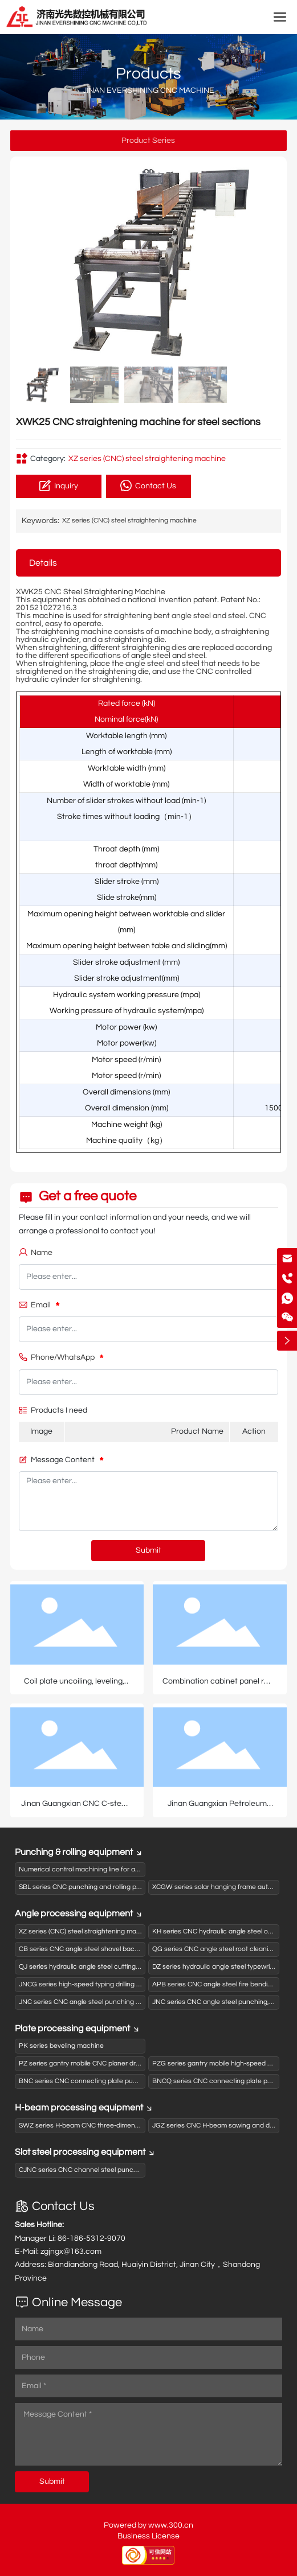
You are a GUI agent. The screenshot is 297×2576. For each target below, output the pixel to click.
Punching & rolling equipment (79, 1852)
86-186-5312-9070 (91, 2238)
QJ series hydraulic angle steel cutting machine (91, 1966)
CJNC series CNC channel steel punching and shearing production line (127, 2170)
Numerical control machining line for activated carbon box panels (119, 1869)
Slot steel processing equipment (85, 2152)
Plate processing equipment (77, 2028)
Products (148, 73)
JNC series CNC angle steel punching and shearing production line (121, 2002)
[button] (267, 261)
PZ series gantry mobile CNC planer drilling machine (98, 2063)
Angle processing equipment (79, 1913)
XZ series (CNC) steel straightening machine (147, 459)
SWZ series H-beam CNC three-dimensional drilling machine (110, 2125)
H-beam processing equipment (84, 2107)
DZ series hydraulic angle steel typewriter (215, 1966)
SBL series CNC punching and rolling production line (98, 1887)
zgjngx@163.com (70, 2252)
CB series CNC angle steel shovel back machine (92, 1949)
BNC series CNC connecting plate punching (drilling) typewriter (114, 2081)
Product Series (148, 141)
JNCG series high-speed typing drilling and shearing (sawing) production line (135, 1984)
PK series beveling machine (61, 2046)
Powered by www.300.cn (148, 2525)
